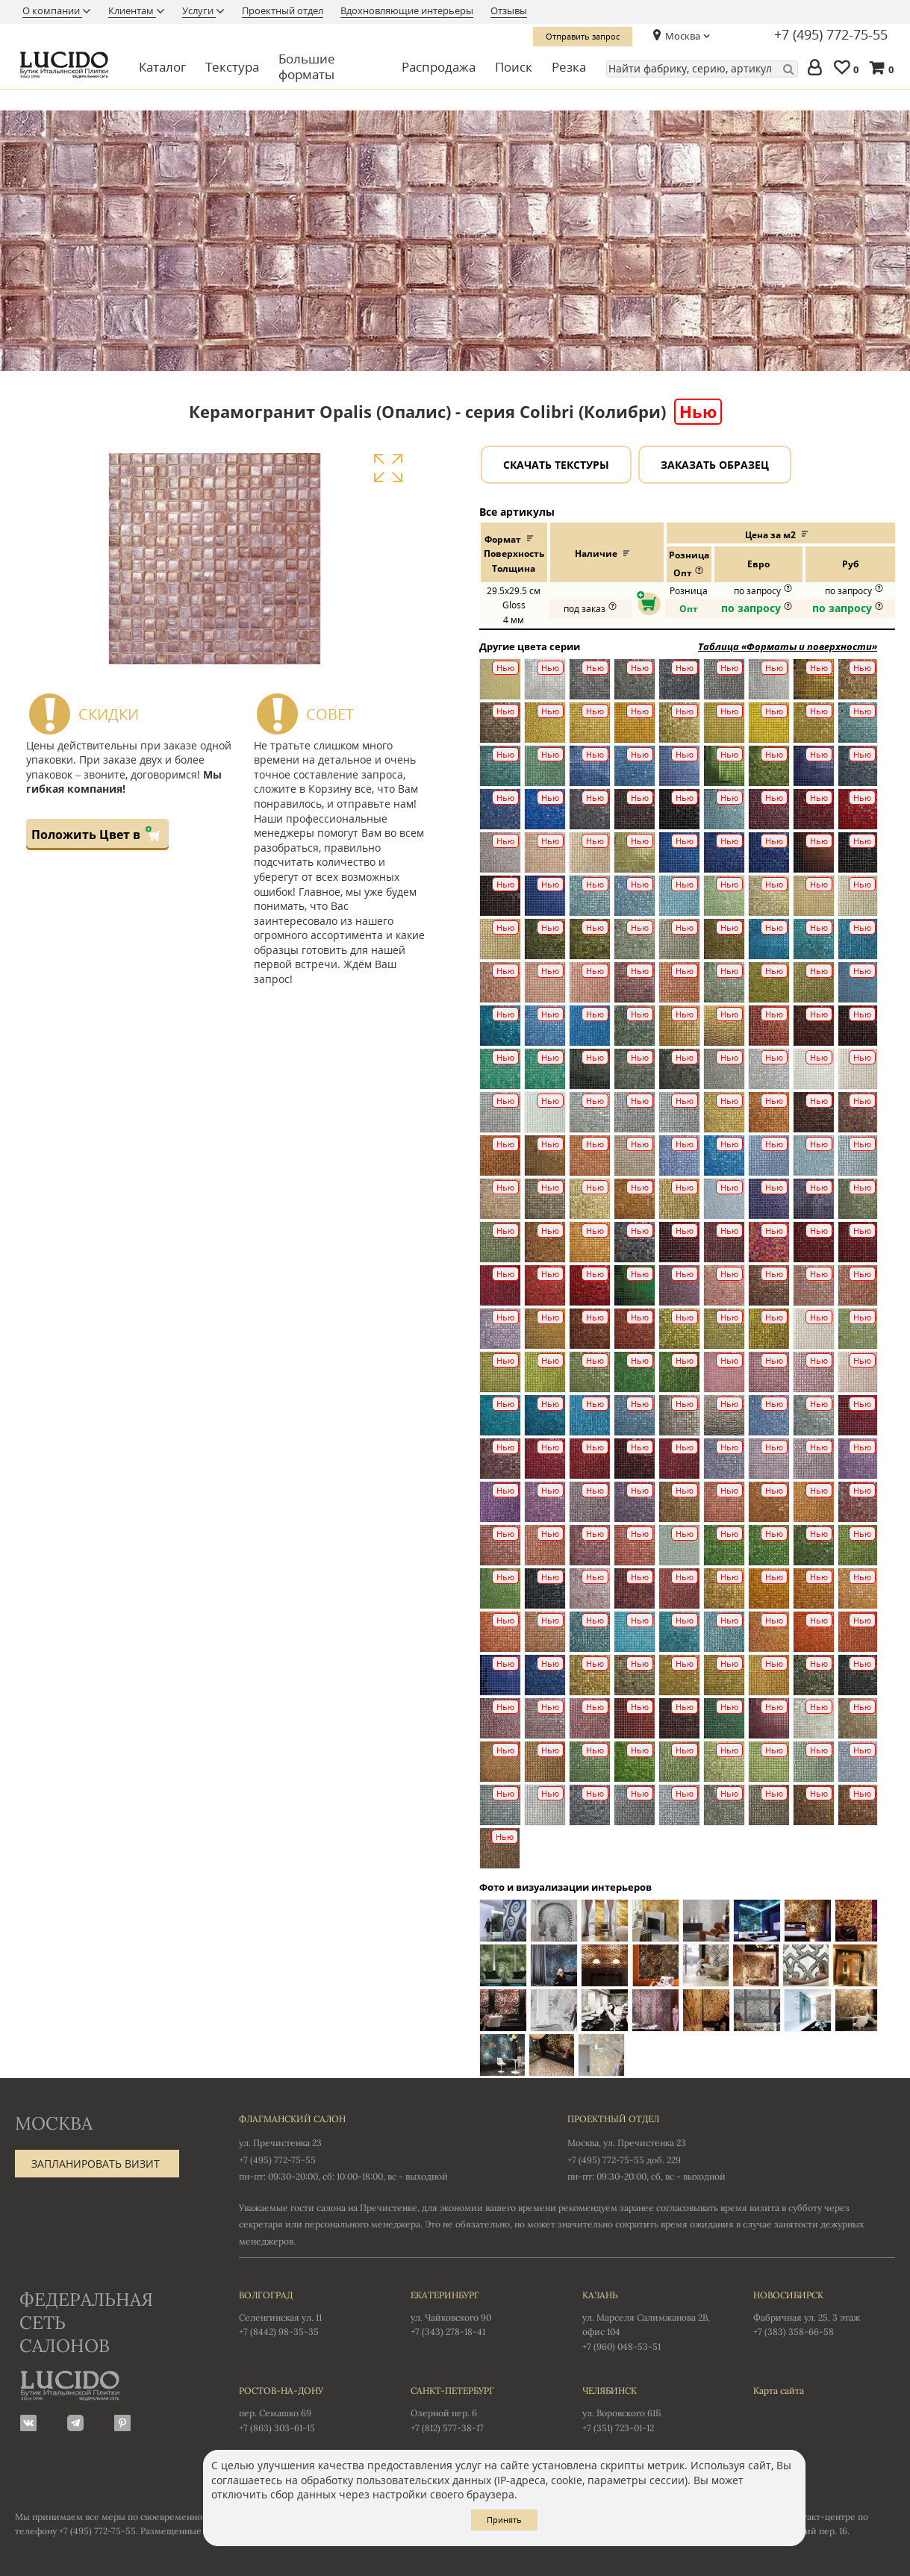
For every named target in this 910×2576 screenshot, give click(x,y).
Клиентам (132, 10)
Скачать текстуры (556, 465)
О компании (52, 10)
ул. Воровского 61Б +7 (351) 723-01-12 (653, 2408)
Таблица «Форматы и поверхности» (787, 646)
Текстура (232, 66)
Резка (569, 66)
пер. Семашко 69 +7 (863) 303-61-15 (310, 2408)
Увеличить (388, 468)
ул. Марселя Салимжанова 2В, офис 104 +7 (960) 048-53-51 (653, 2320)
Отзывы (508, 10)
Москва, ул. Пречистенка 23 (626, 2142)
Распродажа (439, 66)
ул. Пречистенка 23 (280, 2142)
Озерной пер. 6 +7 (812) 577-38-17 (481, 2408)
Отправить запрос (583, 36)
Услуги (199, 10)
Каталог (162, 66)
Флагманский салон (292, 2118)
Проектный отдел (282, 10)
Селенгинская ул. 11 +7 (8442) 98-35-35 (310, 2312)
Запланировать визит (95, 2163)
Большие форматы (306, 67)
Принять (504, 2519)
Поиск (513, 66)
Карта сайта (778, 2390)
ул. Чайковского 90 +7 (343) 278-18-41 (481, 2312)
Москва (682, 36)
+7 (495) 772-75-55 (831, 35)
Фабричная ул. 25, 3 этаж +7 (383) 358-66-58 (824, 2312)
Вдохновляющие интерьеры (406, 10)
